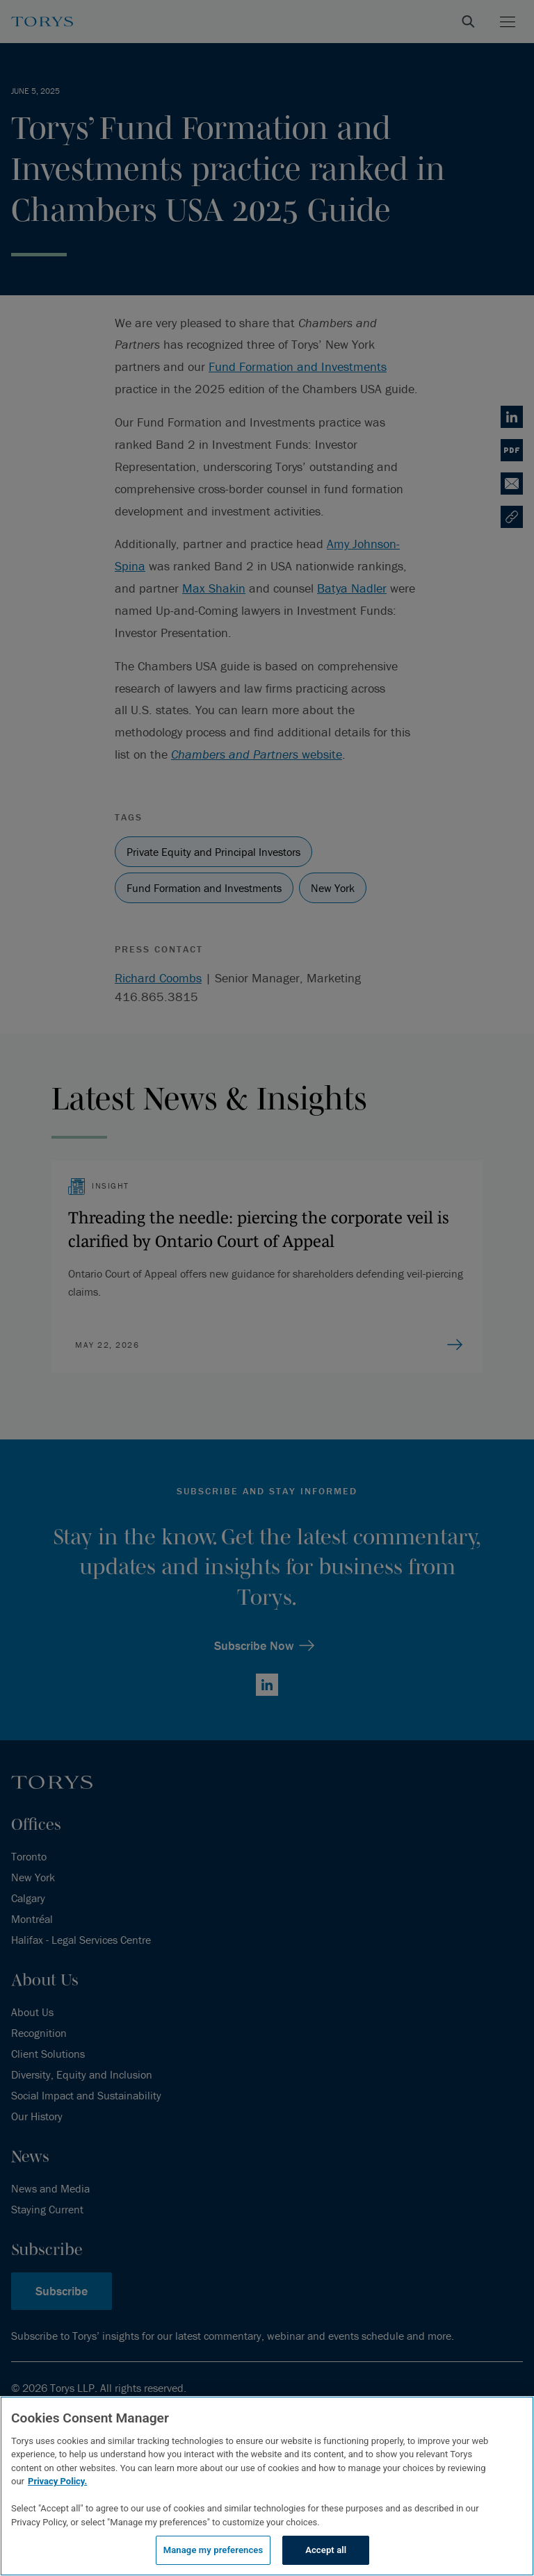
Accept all (325, 2550)
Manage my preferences (213, 2550)
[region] (267, 2486)
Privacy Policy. (57, 2481)
